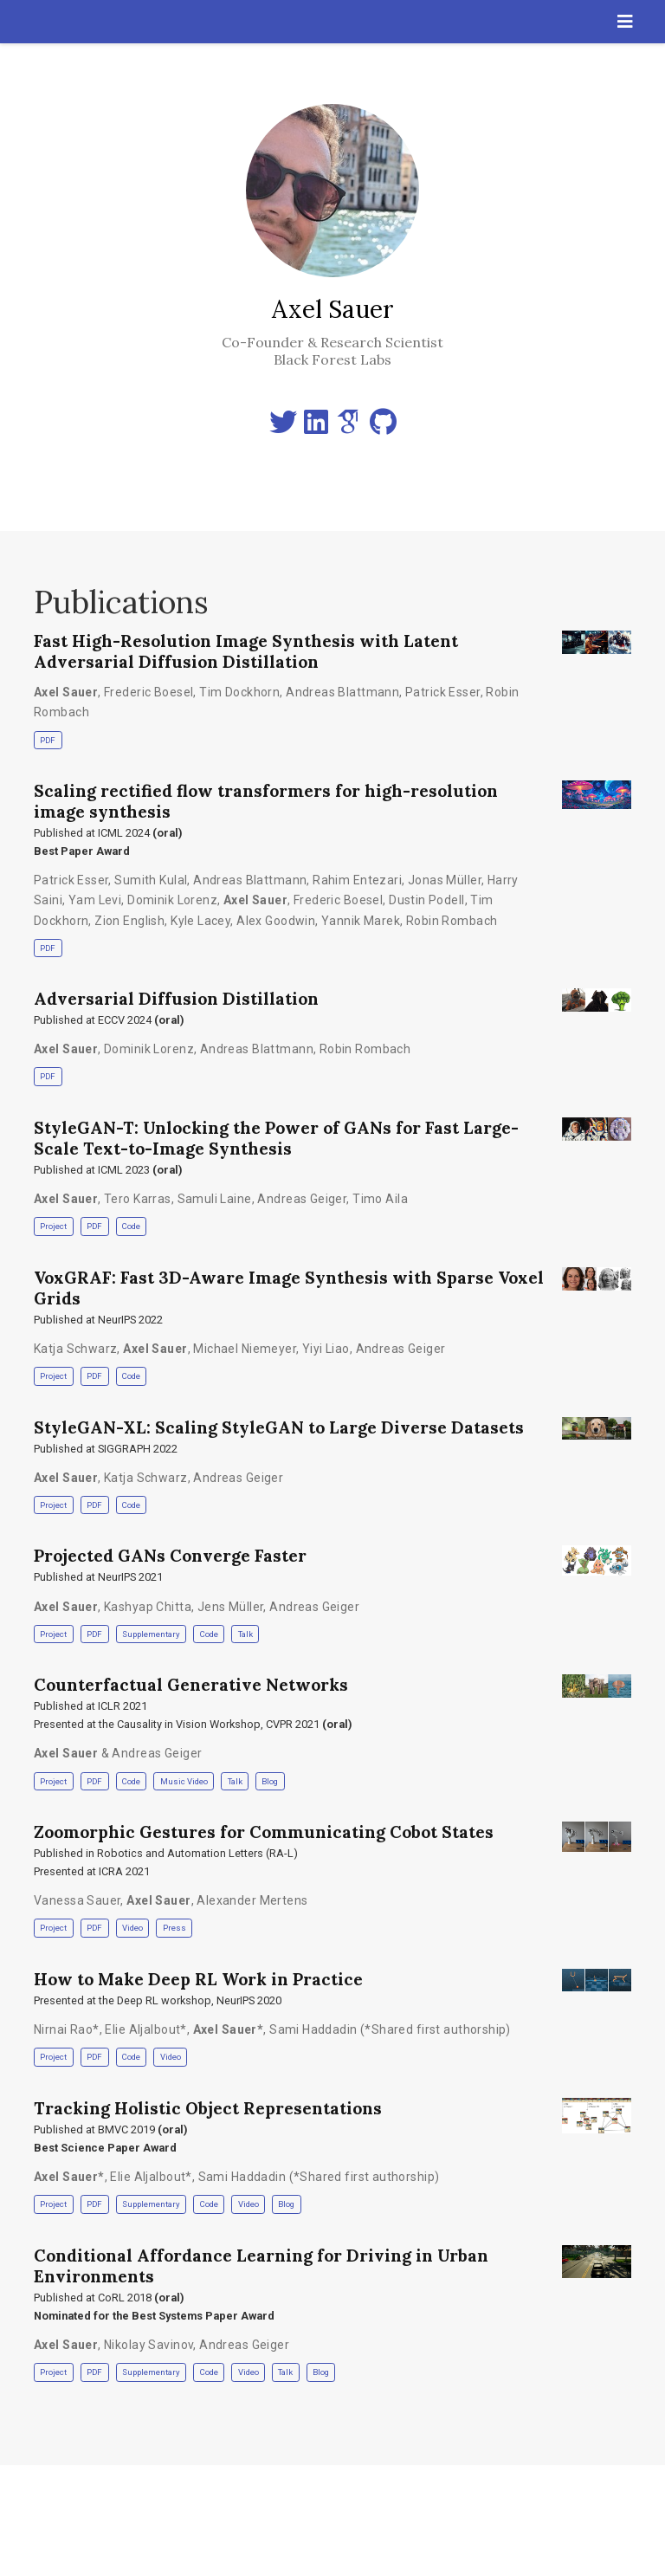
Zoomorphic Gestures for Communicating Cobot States (264, 1832)
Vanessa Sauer (77, 1900)
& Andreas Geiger (118, 1753)
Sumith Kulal (150, 880)
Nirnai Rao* (67, 2029)
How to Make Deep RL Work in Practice (198, 1979)
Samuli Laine (215, 1199)
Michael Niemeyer (244, 1349)
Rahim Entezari (357, 880)
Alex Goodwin (275, 921)
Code (131, 1226)
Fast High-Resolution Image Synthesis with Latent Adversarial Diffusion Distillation (246, 651)
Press (174, 1927)
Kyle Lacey (200, 921)
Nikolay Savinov (148, 2345)
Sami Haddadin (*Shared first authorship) (390, 2029)
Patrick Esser (442, 692)
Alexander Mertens (252, 1900)
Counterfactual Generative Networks (191, 1684)
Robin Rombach (451, 921)
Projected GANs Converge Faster (170, 1555)
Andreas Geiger (301, 1199)
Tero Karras (137, 1199)
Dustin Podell (426, 900)
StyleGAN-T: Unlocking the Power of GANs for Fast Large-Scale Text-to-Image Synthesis (276, 1138)
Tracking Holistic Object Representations (208, 2108)
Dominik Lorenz (172, 900)
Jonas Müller (444, 880)
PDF (47, 740)
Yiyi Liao (326, 1349)
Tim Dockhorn (239, 692)
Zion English (129, 921)
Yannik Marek (360, 921)
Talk (245, 1634)
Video (132, 1927)
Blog (269, 1781)
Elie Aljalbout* (145, 2029)
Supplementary (151, 1634)
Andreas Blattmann (342, 692)
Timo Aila (380, 1199)
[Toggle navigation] (625, 22)
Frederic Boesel (148, 692)
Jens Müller (230, 1607)
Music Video (184, 1781)
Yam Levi (94, 900)
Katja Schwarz (75, 1349)
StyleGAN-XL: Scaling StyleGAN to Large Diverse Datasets (279, 1427)
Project (53, 1226)
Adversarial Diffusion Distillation (176, 998)
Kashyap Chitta (147, 1607)
